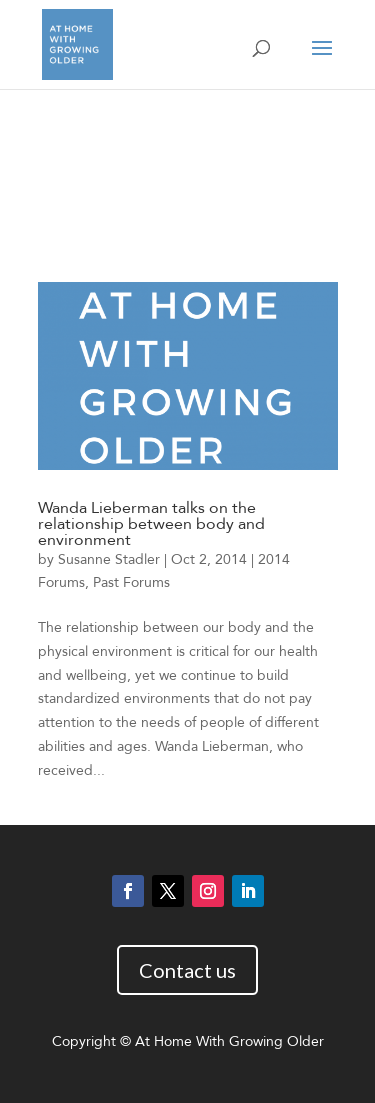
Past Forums (131, 582)
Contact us (187, 970)
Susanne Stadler (109, 559)
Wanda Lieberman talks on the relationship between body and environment (151, 524)
